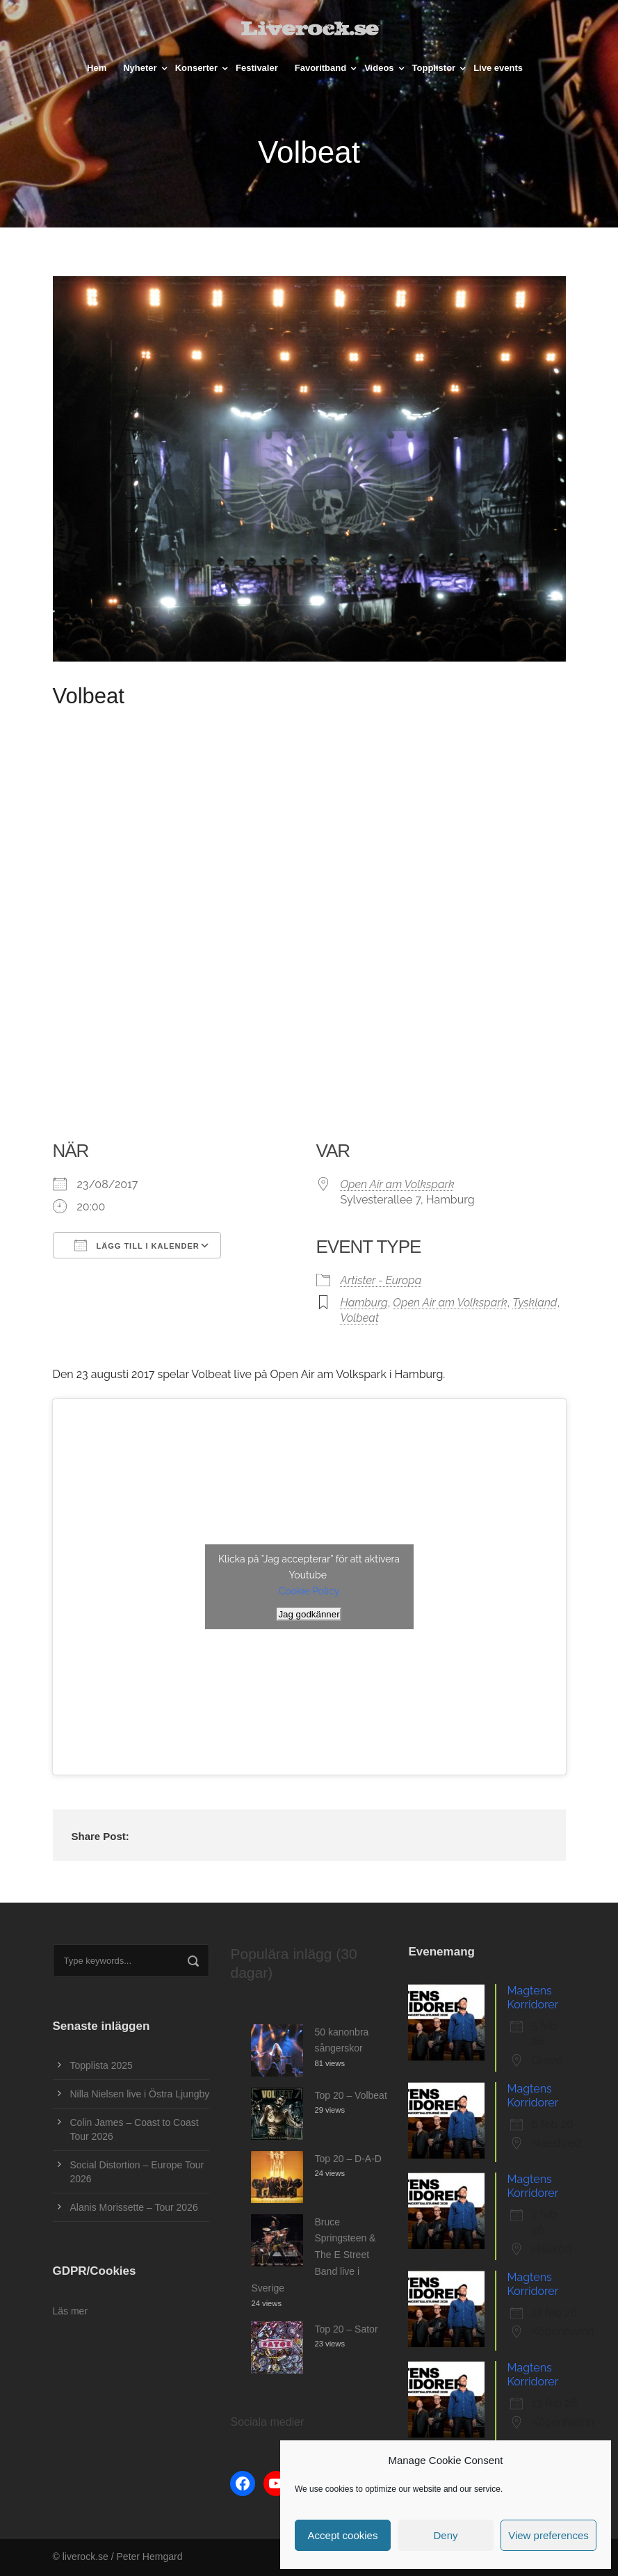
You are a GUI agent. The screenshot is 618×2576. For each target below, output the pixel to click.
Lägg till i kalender (137, 1245)
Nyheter (139, 68)
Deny (445, 2535)
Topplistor (434, 68)
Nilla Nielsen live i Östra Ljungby (140, 2093)
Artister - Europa (381, 1280)
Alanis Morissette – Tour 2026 (134, 2207)
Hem (96, 68)
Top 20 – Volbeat (350, 2095)
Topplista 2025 (101, 2065)
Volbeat (360, 1318)
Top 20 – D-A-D (347, 2158)
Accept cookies (343, 2535)
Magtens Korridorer (532, 1997)
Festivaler (257, 68)
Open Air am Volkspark (398, 1184)
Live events (498, 68)
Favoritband (320, 68)
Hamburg (364, 1302)
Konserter (196, 68)
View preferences (548, 2535)
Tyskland (534, 1302)
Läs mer (70, 2311)
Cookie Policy (309, 1591)
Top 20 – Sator (345, 2329)
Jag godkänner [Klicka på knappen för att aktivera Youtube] (308, 1614)
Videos (378, 68)
